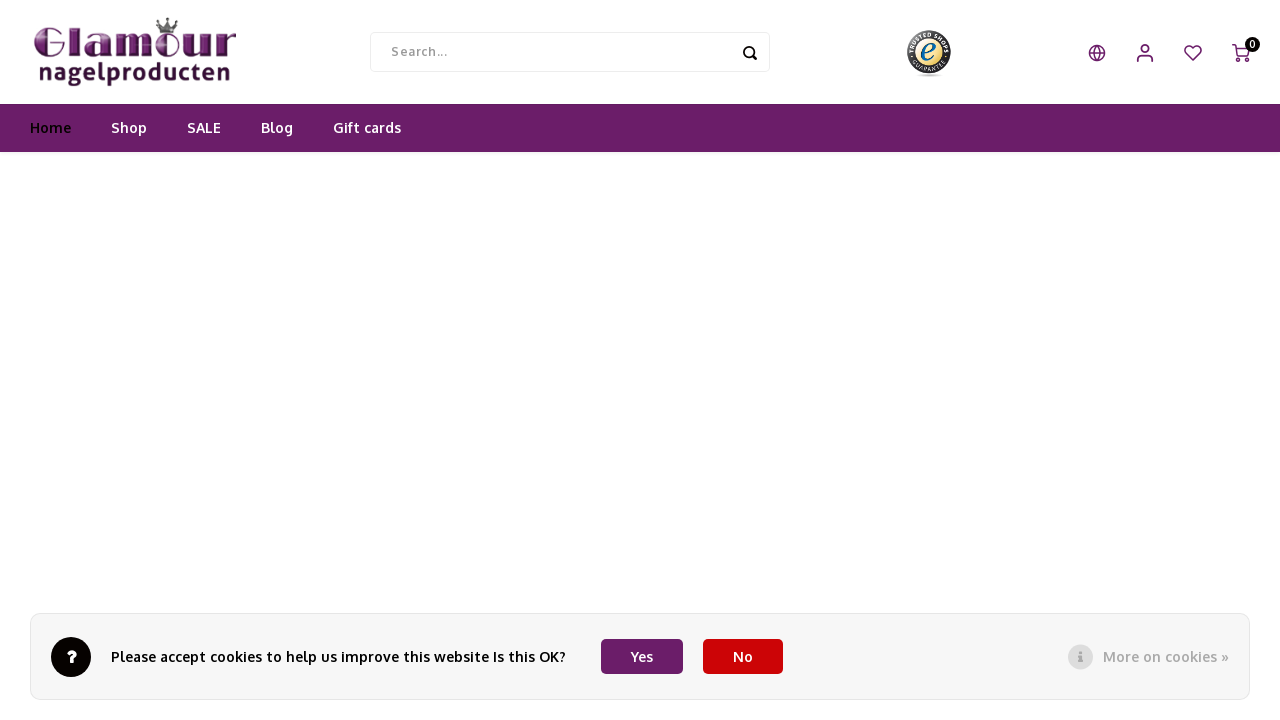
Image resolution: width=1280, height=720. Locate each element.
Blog (277, 134)
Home (50, 134)
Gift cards (367, 134)
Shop (129, 134)
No (743, 656)
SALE (204, 134)
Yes (642, 656)
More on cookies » (1166, 656)
